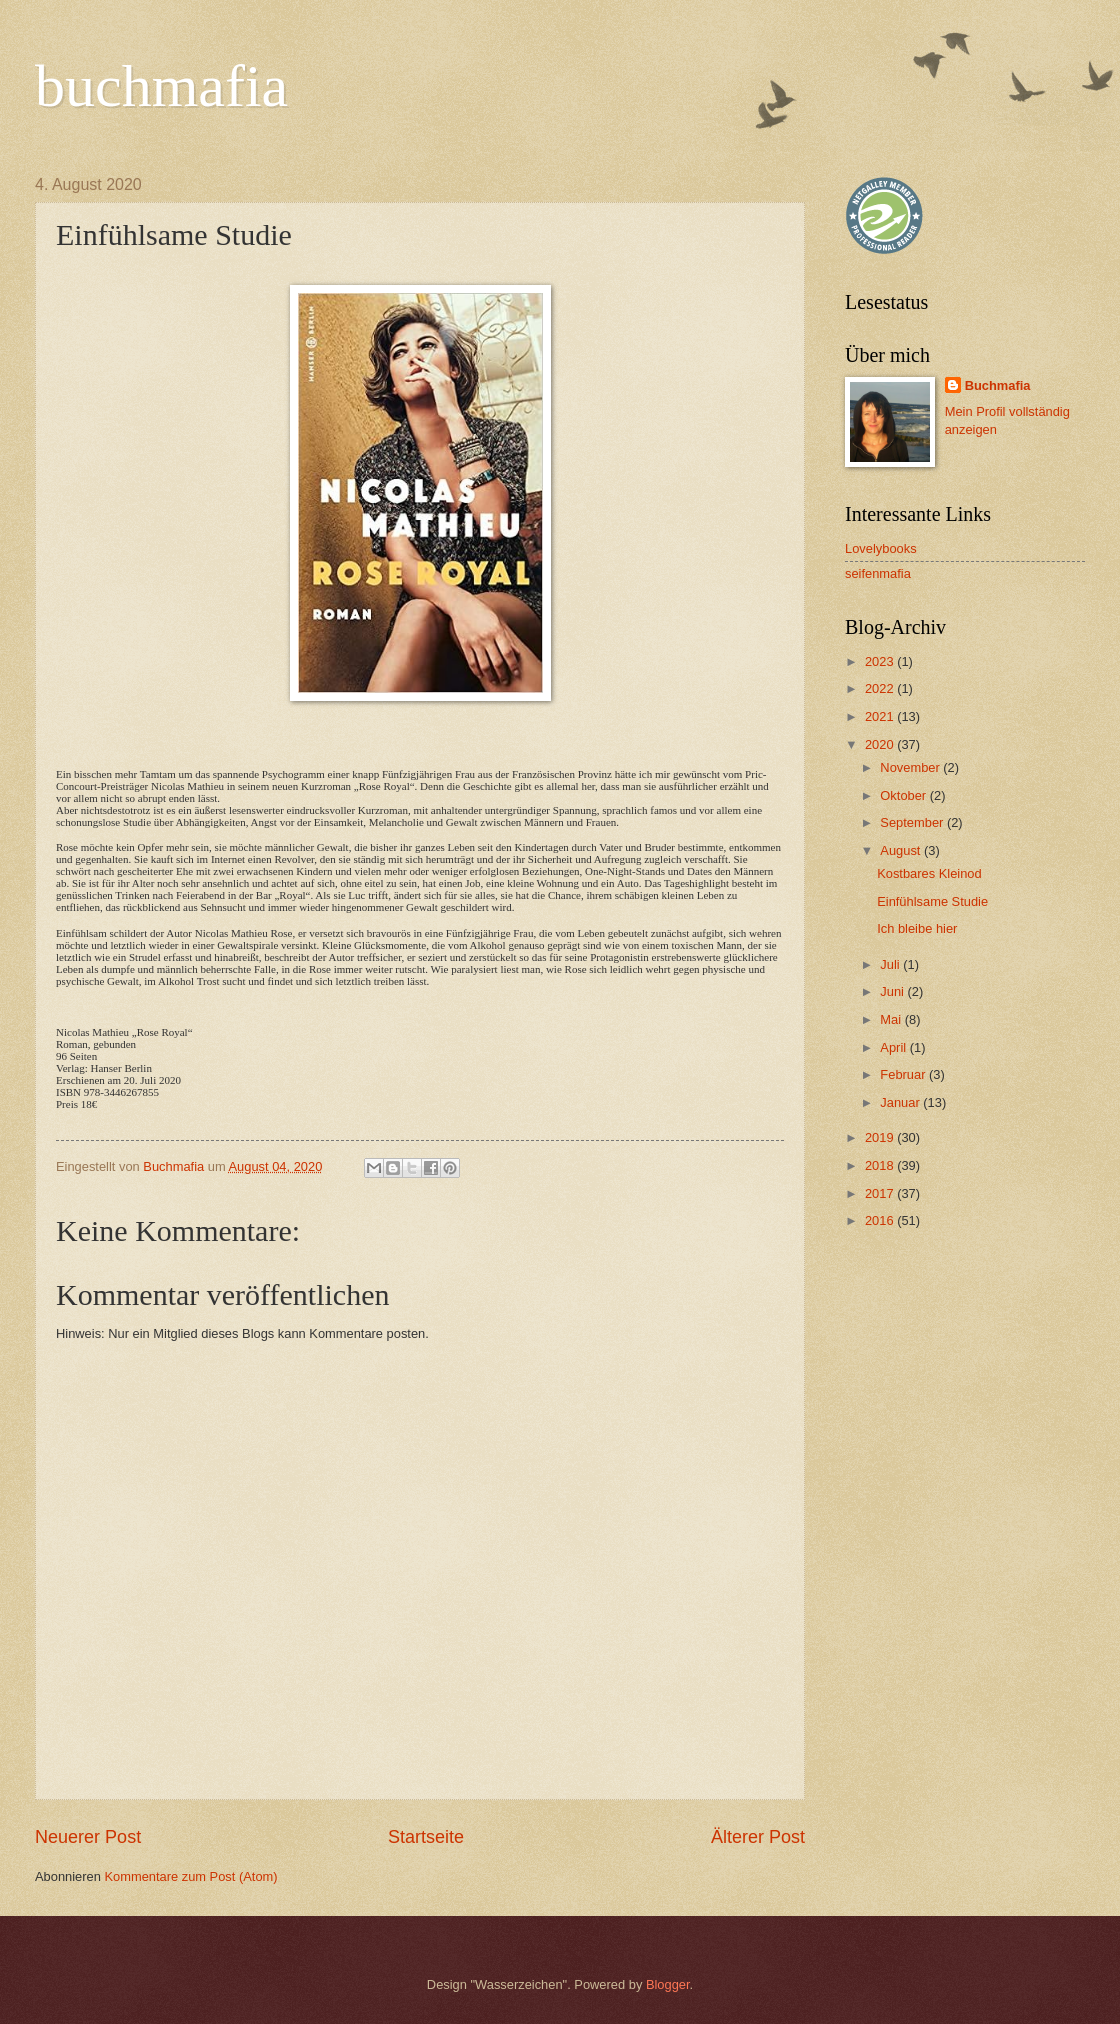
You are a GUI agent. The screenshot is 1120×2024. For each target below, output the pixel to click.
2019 (881, 1137)
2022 (881, 688)
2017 (881, 1193)
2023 (881, 661)
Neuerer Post (88, 1837)
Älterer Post (758, 1837)
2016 (881, 1220)
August (902, 850)
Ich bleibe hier (917, 928)
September (913, 822)
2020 (881, 744)
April (894, 1047)
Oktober (904, 795)
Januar (901, 1102)
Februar (904, 1074)
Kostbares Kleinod (929, 873)
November (911, 767)
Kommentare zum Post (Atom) (190, 1876)
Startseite (426, 1837)
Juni (893, 991)
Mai (892, 1019)
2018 (881, 1165)
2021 (881, 716)
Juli (891, 964)
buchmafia (161, 86)
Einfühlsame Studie (932, 901)
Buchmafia (998, 385)
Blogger (668, 1984)
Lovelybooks (881, 548)
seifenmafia (878, 573)
